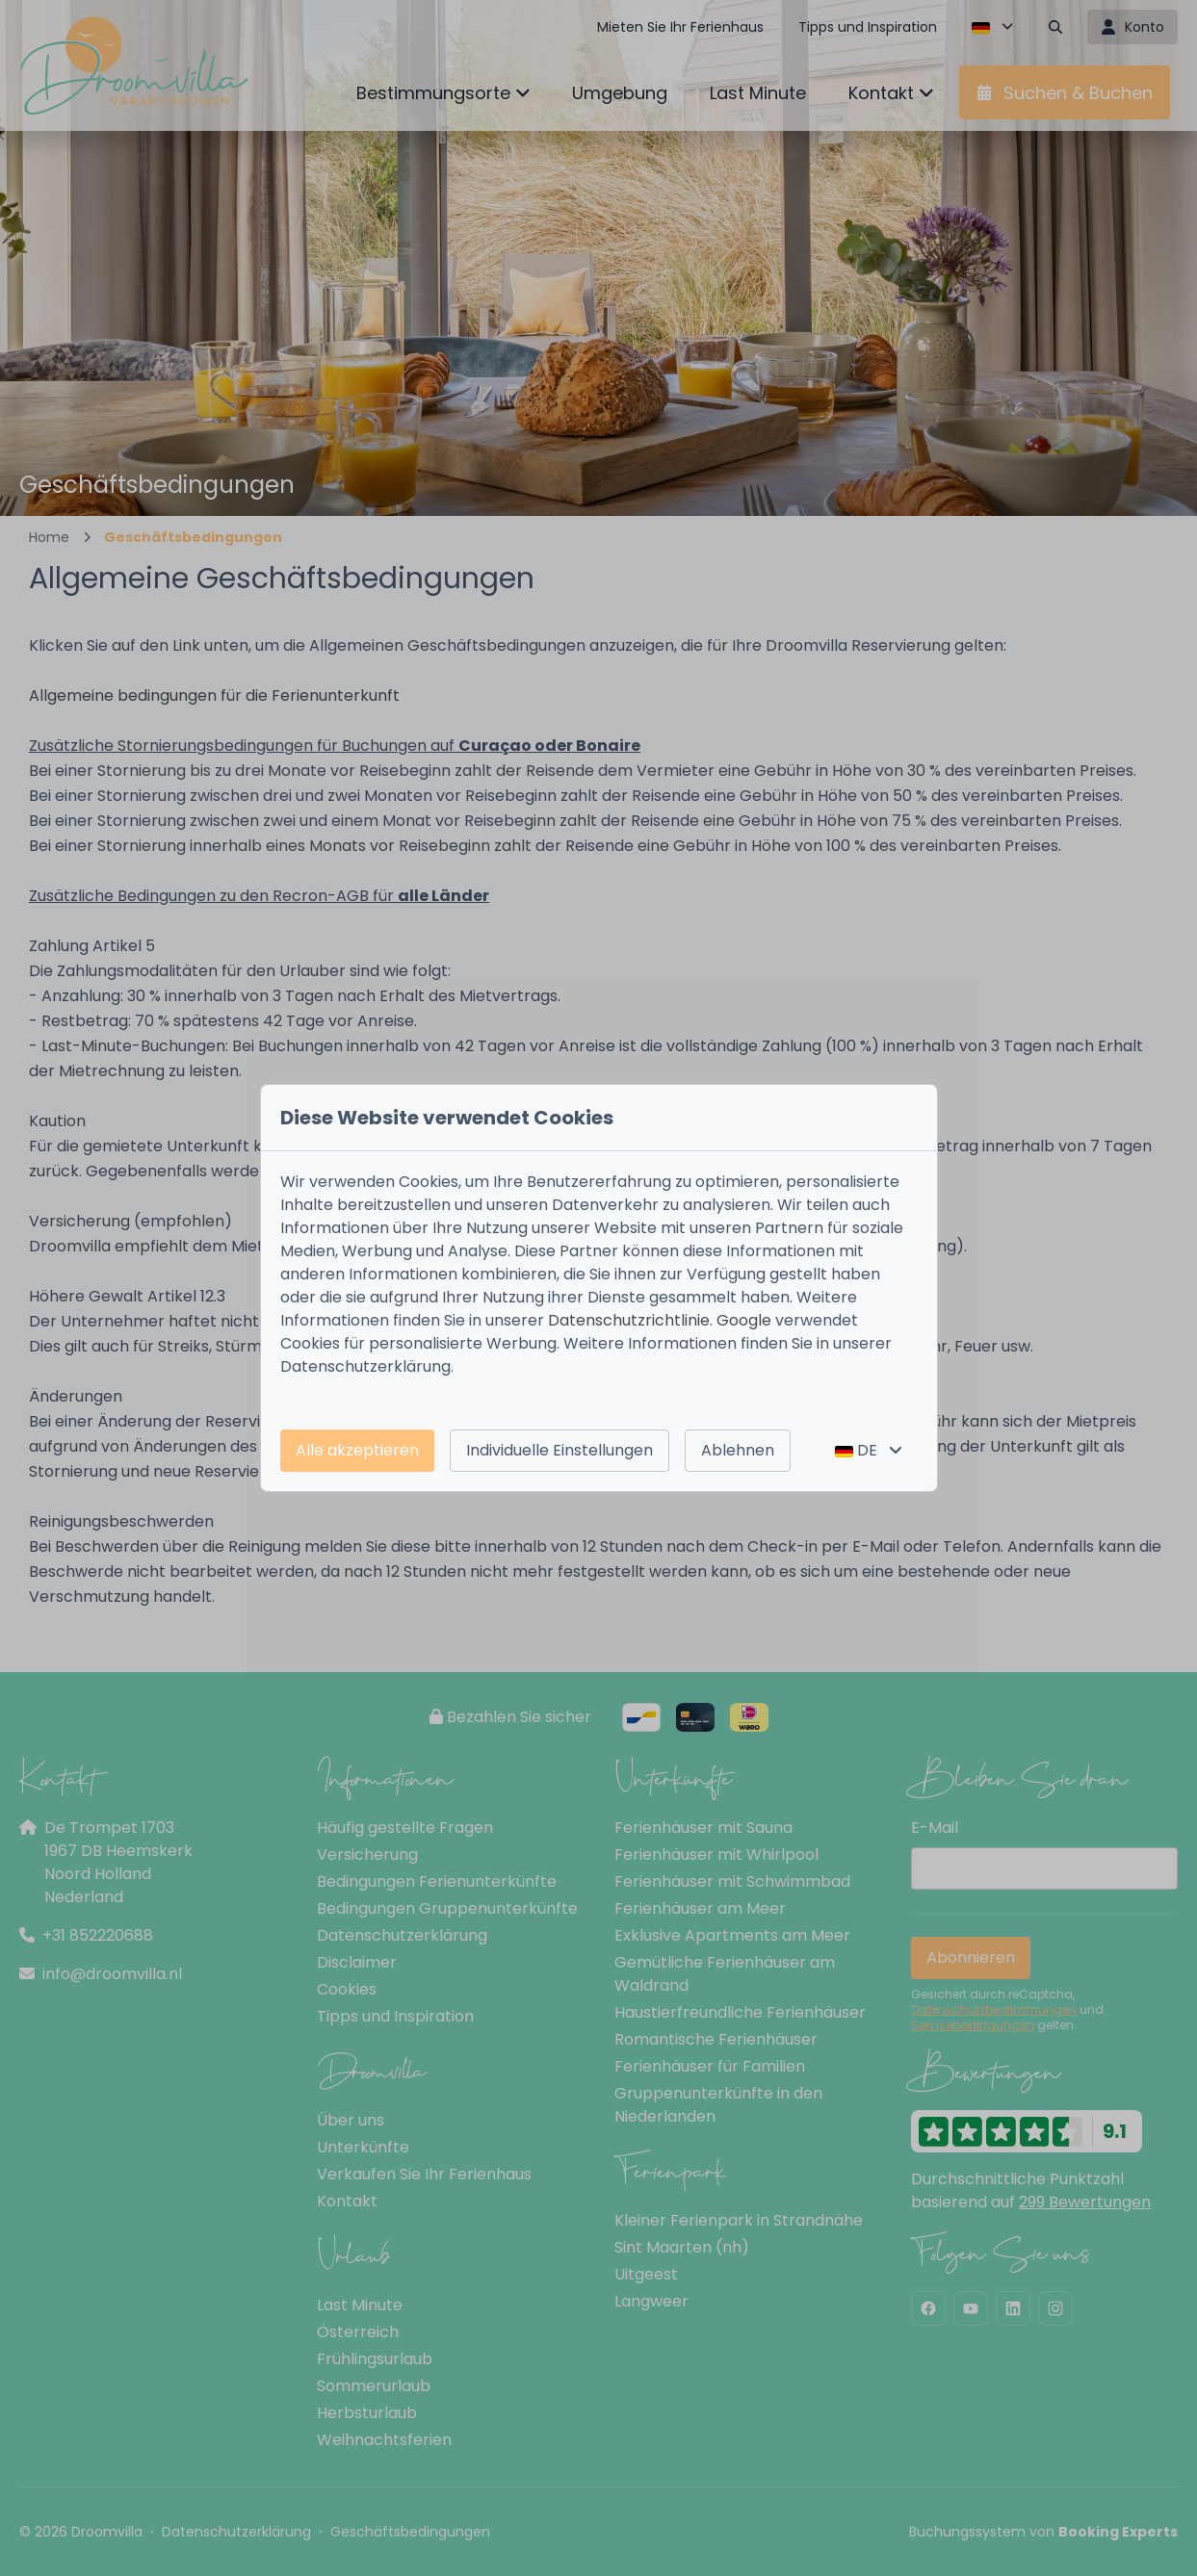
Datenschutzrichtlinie (629, 1320)
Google (743, 1320)
